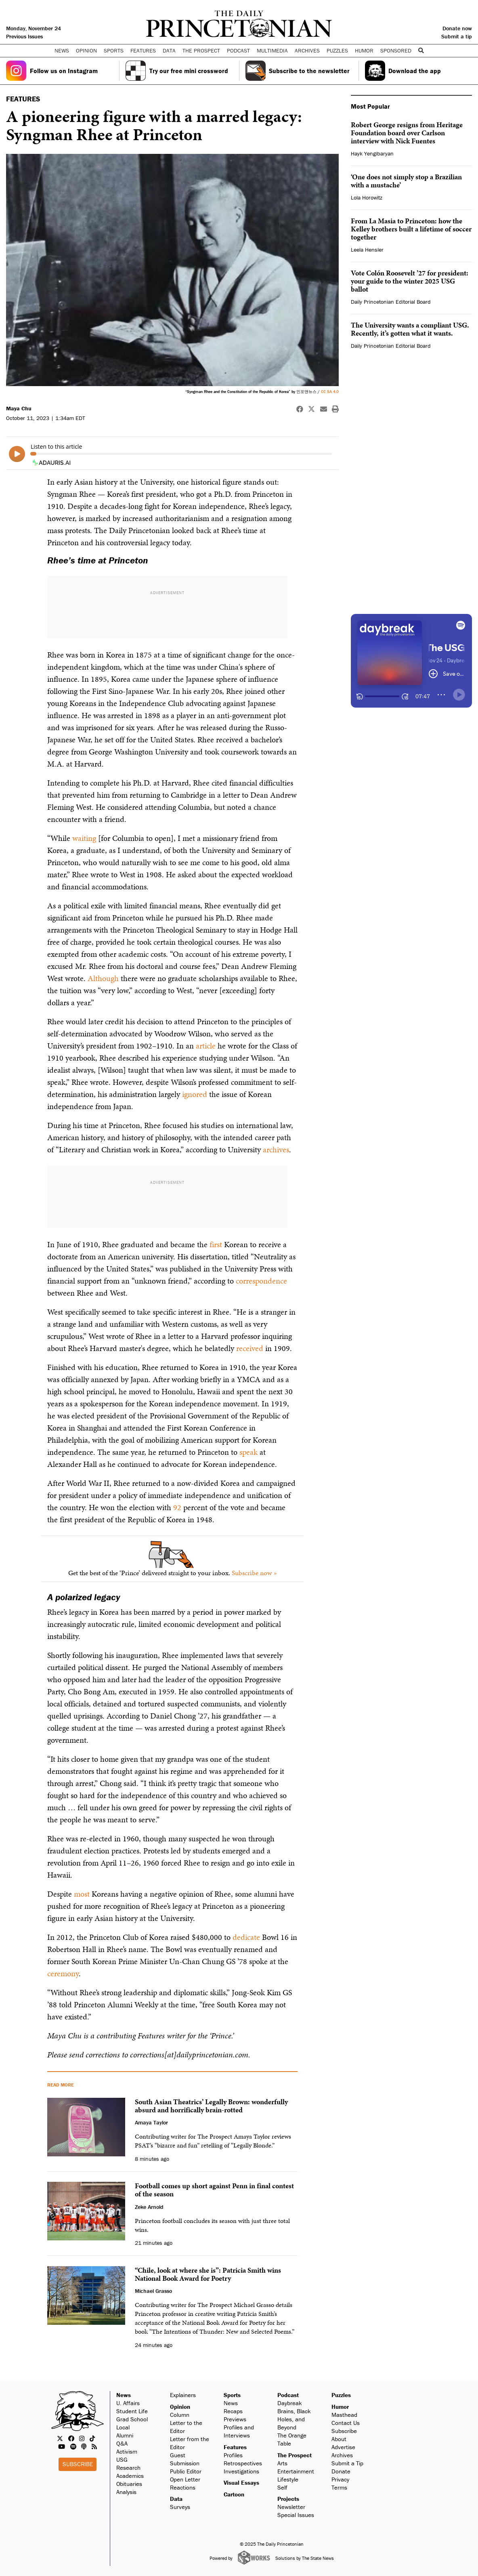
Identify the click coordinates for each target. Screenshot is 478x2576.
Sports (232, 2395)
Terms (339, 2487)
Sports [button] (114, 50)
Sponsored (395, 50)
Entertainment (295, 2471)
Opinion (180, 2406)
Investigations (241, 2471)
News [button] (62, 50)
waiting (84, 838)
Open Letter (185, 2479)
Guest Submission (184, 2459)
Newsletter (291, 2507)
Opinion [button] (86, 50)
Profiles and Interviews (239, 2431)
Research (128, 2467)
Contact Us (345, 2423)
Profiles (233, 2455)
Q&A (122, 2443)
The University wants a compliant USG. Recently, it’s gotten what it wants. (410, 329)
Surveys (180, 2507)
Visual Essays (241, 2482)
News (123, 2395)
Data (176, 2498)
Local (123, 2427)
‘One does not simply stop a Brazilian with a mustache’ (406, 181)
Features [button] (143, 50)
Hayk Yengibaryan (372, 153)
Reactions (182, 2487)
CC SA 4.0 (330, 391)
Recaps (233, 2411)
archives (276, 1149)
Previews (235, 2419)
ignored (194, 1094)
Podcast (288, 2395)
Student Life (132, 2411)
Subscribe (78, 2464)
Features (235, 2447)
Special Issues (295, 2515)
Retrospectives (243, 2463)
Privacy (340, 2479)
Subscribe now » (254, 1573)
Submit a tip (456, 36)
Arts (282, 2463)
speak (248, 1452)
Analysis (126, 2492)
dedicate (246, 1937)
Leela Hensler (367, 249)
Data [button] (169, 50)
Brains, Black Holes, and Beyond (294, 2419)
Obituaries (129, 2484)
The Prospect (294, 2455)
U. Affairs (128, 2403)
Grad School (132, 2419)
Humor (364, 50)
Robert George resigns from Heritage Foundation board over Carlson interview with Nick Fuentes (407, 133)
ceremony (63, 1973)
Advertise (343, 2447)
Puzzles (337, 50)
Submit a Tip (347, 2463)
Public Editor (185, 2471)
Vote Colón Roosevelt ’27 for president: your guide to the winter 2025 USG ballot (409, 281)
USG (122, 2459)
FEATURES (23, 98)
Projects (288, 2498)
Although (103, 978)
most (82, 1893)
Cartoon (234, 2494)
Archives (307, 50)
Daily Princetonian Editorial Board (391, 301)
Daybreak (289, 2403)
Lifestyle (287, 2479)
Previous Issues (24, 36)
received (249, 1348)
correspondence (261, 1280)
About (338, 2439)
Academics (130, 2475)
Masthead (344, 2414)
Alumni (124, 2435)
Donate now (457, 28)
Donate (340, 2471)
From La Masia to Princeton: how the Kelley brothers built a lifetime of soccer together (411, 229)
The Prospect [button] (201, 50)
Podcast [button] (238, 50)
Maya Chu (18, 408)
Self (282, 2487)
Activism (126, 2451)
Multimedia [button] (272, 50)
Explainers (183, 2395)
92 (177, 1507)
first (216, 1244)
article (206, 1045)
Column (179, 2414)
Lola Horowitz (366, 197)
